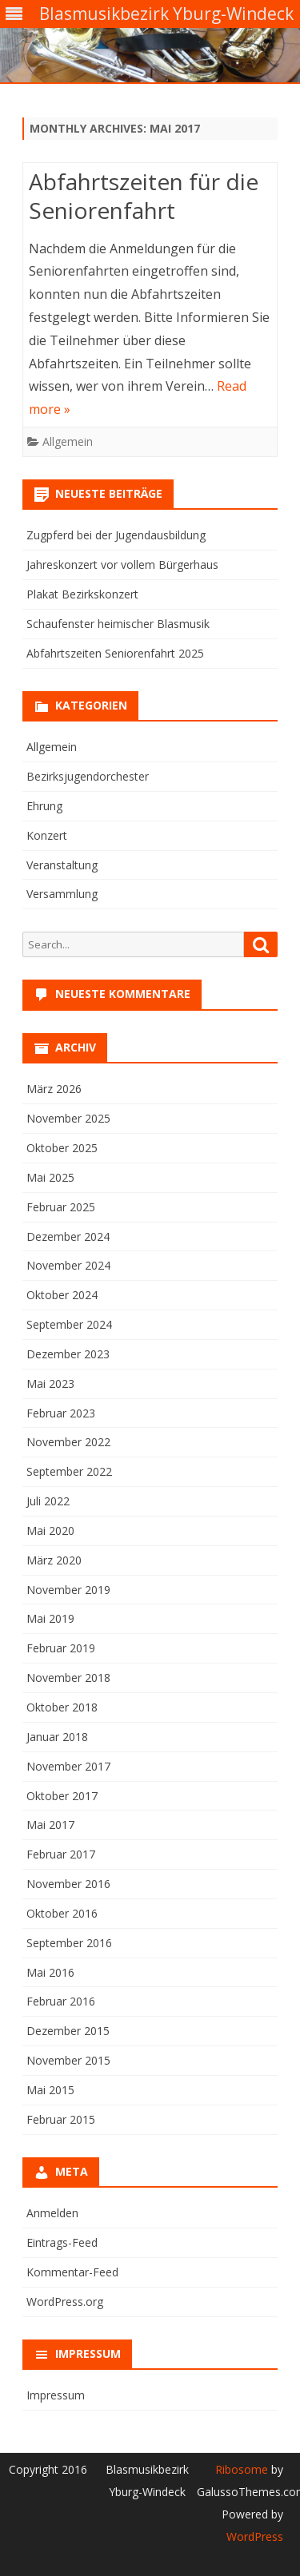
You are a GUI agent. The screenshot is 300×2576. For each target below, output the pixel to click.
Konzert (46, 835)
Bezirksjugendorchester (87, 776)
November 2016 (68, 1883)
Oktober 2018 (62, 1707)
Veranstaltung (62, 865)
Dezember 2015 (68, 2030)
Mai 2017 (50, 1824)
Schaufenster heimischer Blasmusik (118, 623)
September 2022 (69, 1471)
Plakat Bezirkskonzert (82, 594)
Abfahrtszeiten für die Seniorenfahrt (143, 195)
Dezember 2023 (68, 1354)
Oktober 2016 (62, 1913)
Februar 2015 (60, 2119)
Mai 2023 (50, 1383)
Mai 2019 (50, 1618)
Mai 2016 (50, 1972)
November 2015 (68, 2060)
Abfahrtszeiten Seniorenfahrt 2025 (115, 653)
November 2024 (68, 1265)
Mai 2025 (50, 1177)
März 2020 (54, 1560)
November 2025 (68, 1118)
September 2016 (69, 1942)
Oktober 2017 (62, 1795)
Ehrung (44, 805)
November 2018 (68, 1677)
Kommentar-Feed (72, 2272)
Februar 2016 (60, 2001)
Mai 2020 (50, 1530)
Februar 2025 (60, 1206)
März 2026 (54, 1088)
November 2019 (68, 1589)
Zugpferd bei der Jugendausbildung (116, 535)
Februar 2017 (60, 1854)
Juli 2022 (48, 1501)
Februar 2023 (60, 1413)
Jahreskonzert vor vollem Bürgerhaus (122, 564)
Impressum (55, 2395)
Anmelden (52, 2212)
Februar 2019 (60, 1648)
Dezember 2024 (68, 1236)
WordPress (254, 2536)
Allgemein (67, 441)
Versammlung (62, 893)
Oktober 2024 (62, 1294)
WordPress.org (64, 2301)
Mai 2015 (50, 2089)
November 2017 (68, 1766)
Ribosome (241, 2469)
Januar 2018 (57, 1736)
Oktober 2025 (62, 1147)
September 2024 (69, 1324)
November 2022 (68, 1441)
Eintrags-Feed (62, 2242)
